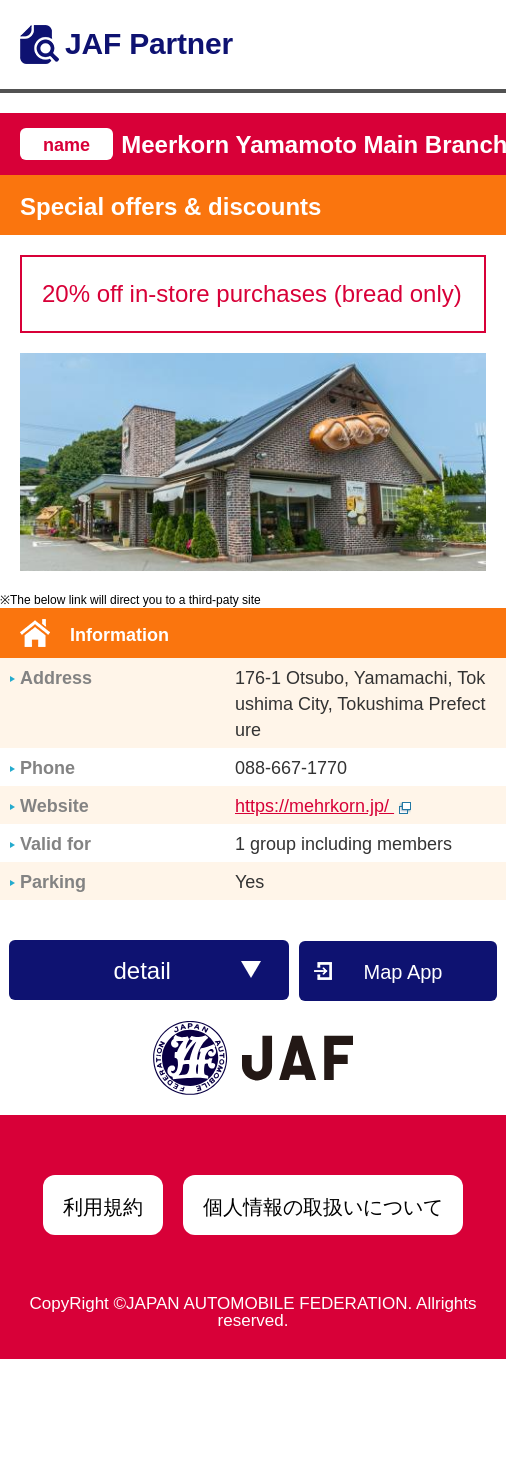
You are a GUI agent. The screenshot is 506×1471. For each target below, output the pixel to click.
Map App (403, 972)
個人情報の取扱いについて (323, 1207)
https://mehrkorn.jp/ (323, 806)
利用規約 (103, 1207)
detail (187, 970)
